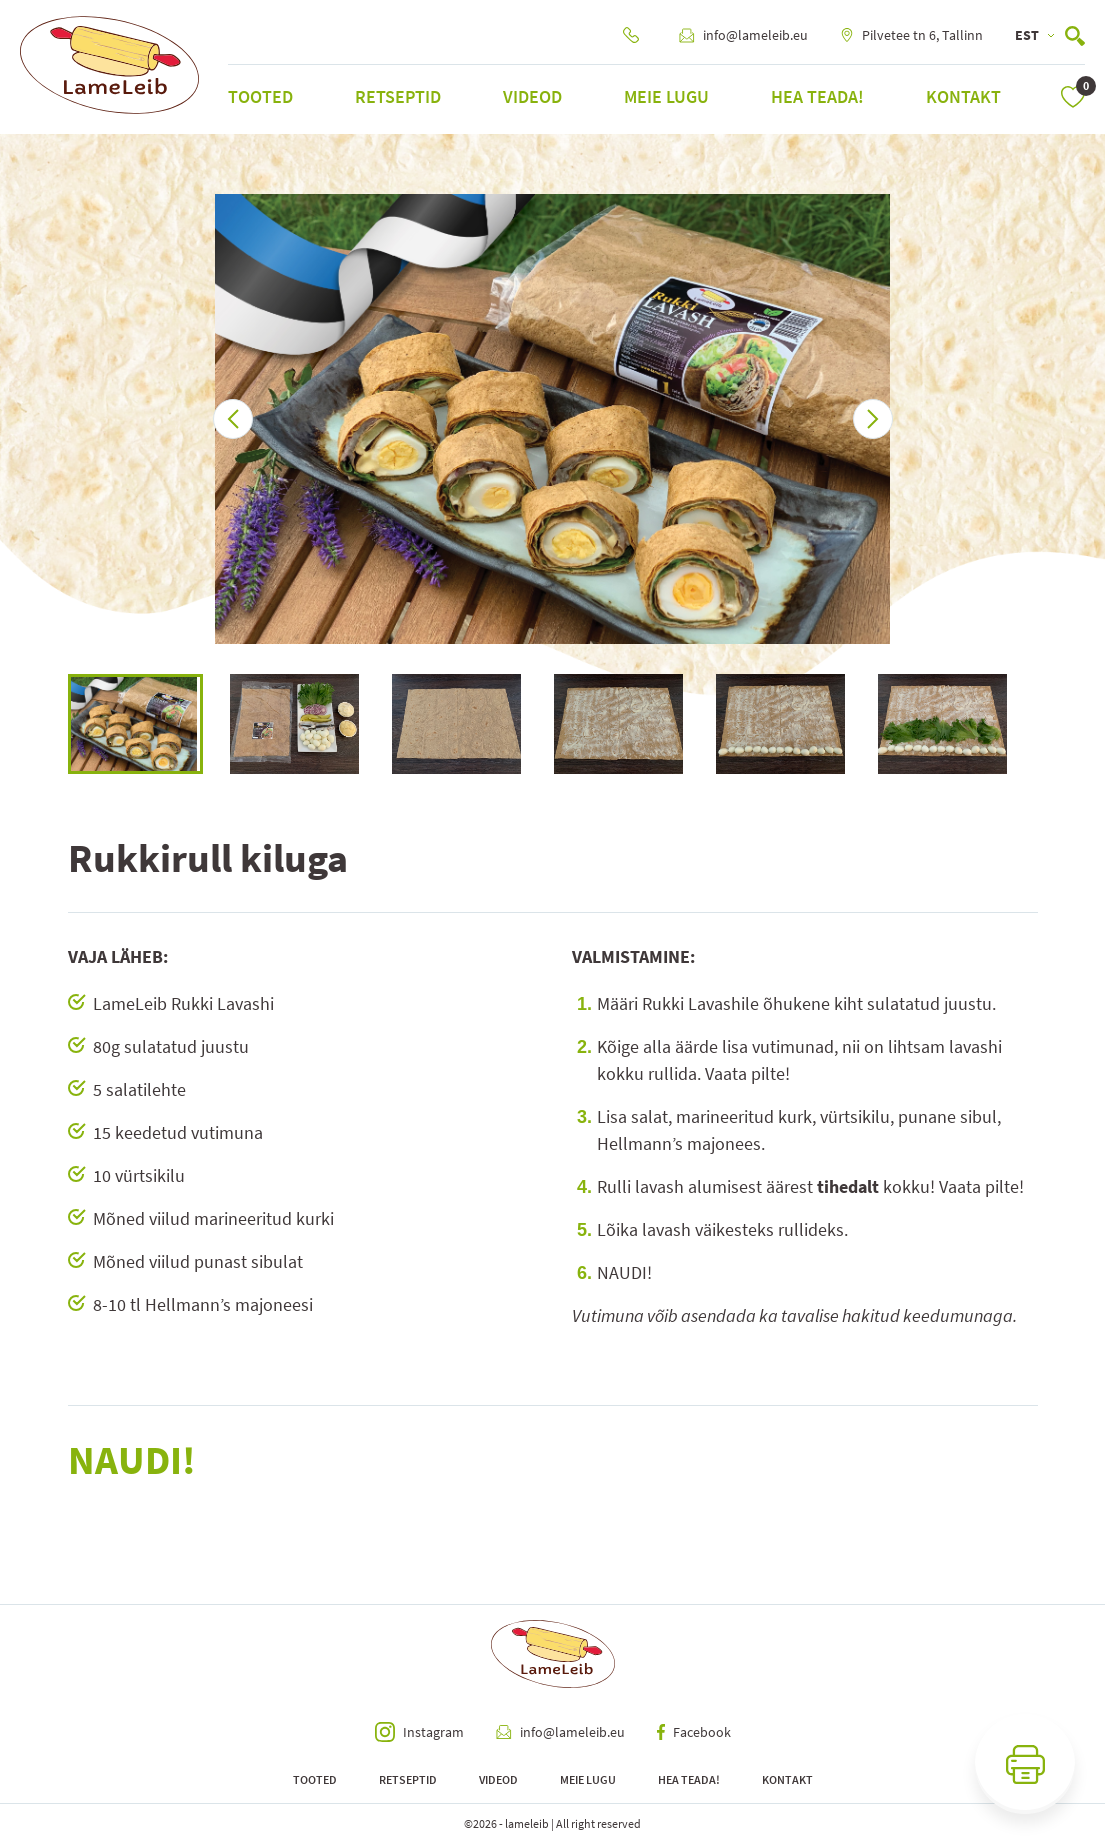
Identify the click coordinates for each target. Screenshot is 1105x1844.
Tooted (260, 96)
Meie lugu (666, 96)
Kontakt (963, 96)
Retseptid (398, 96)
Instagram (419, 1732)
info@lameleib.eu (743, 35)
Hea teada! (817, 96)
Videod (532, 96)
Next (1053, 724)
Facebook (694, 1732)
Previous (53, 724)
